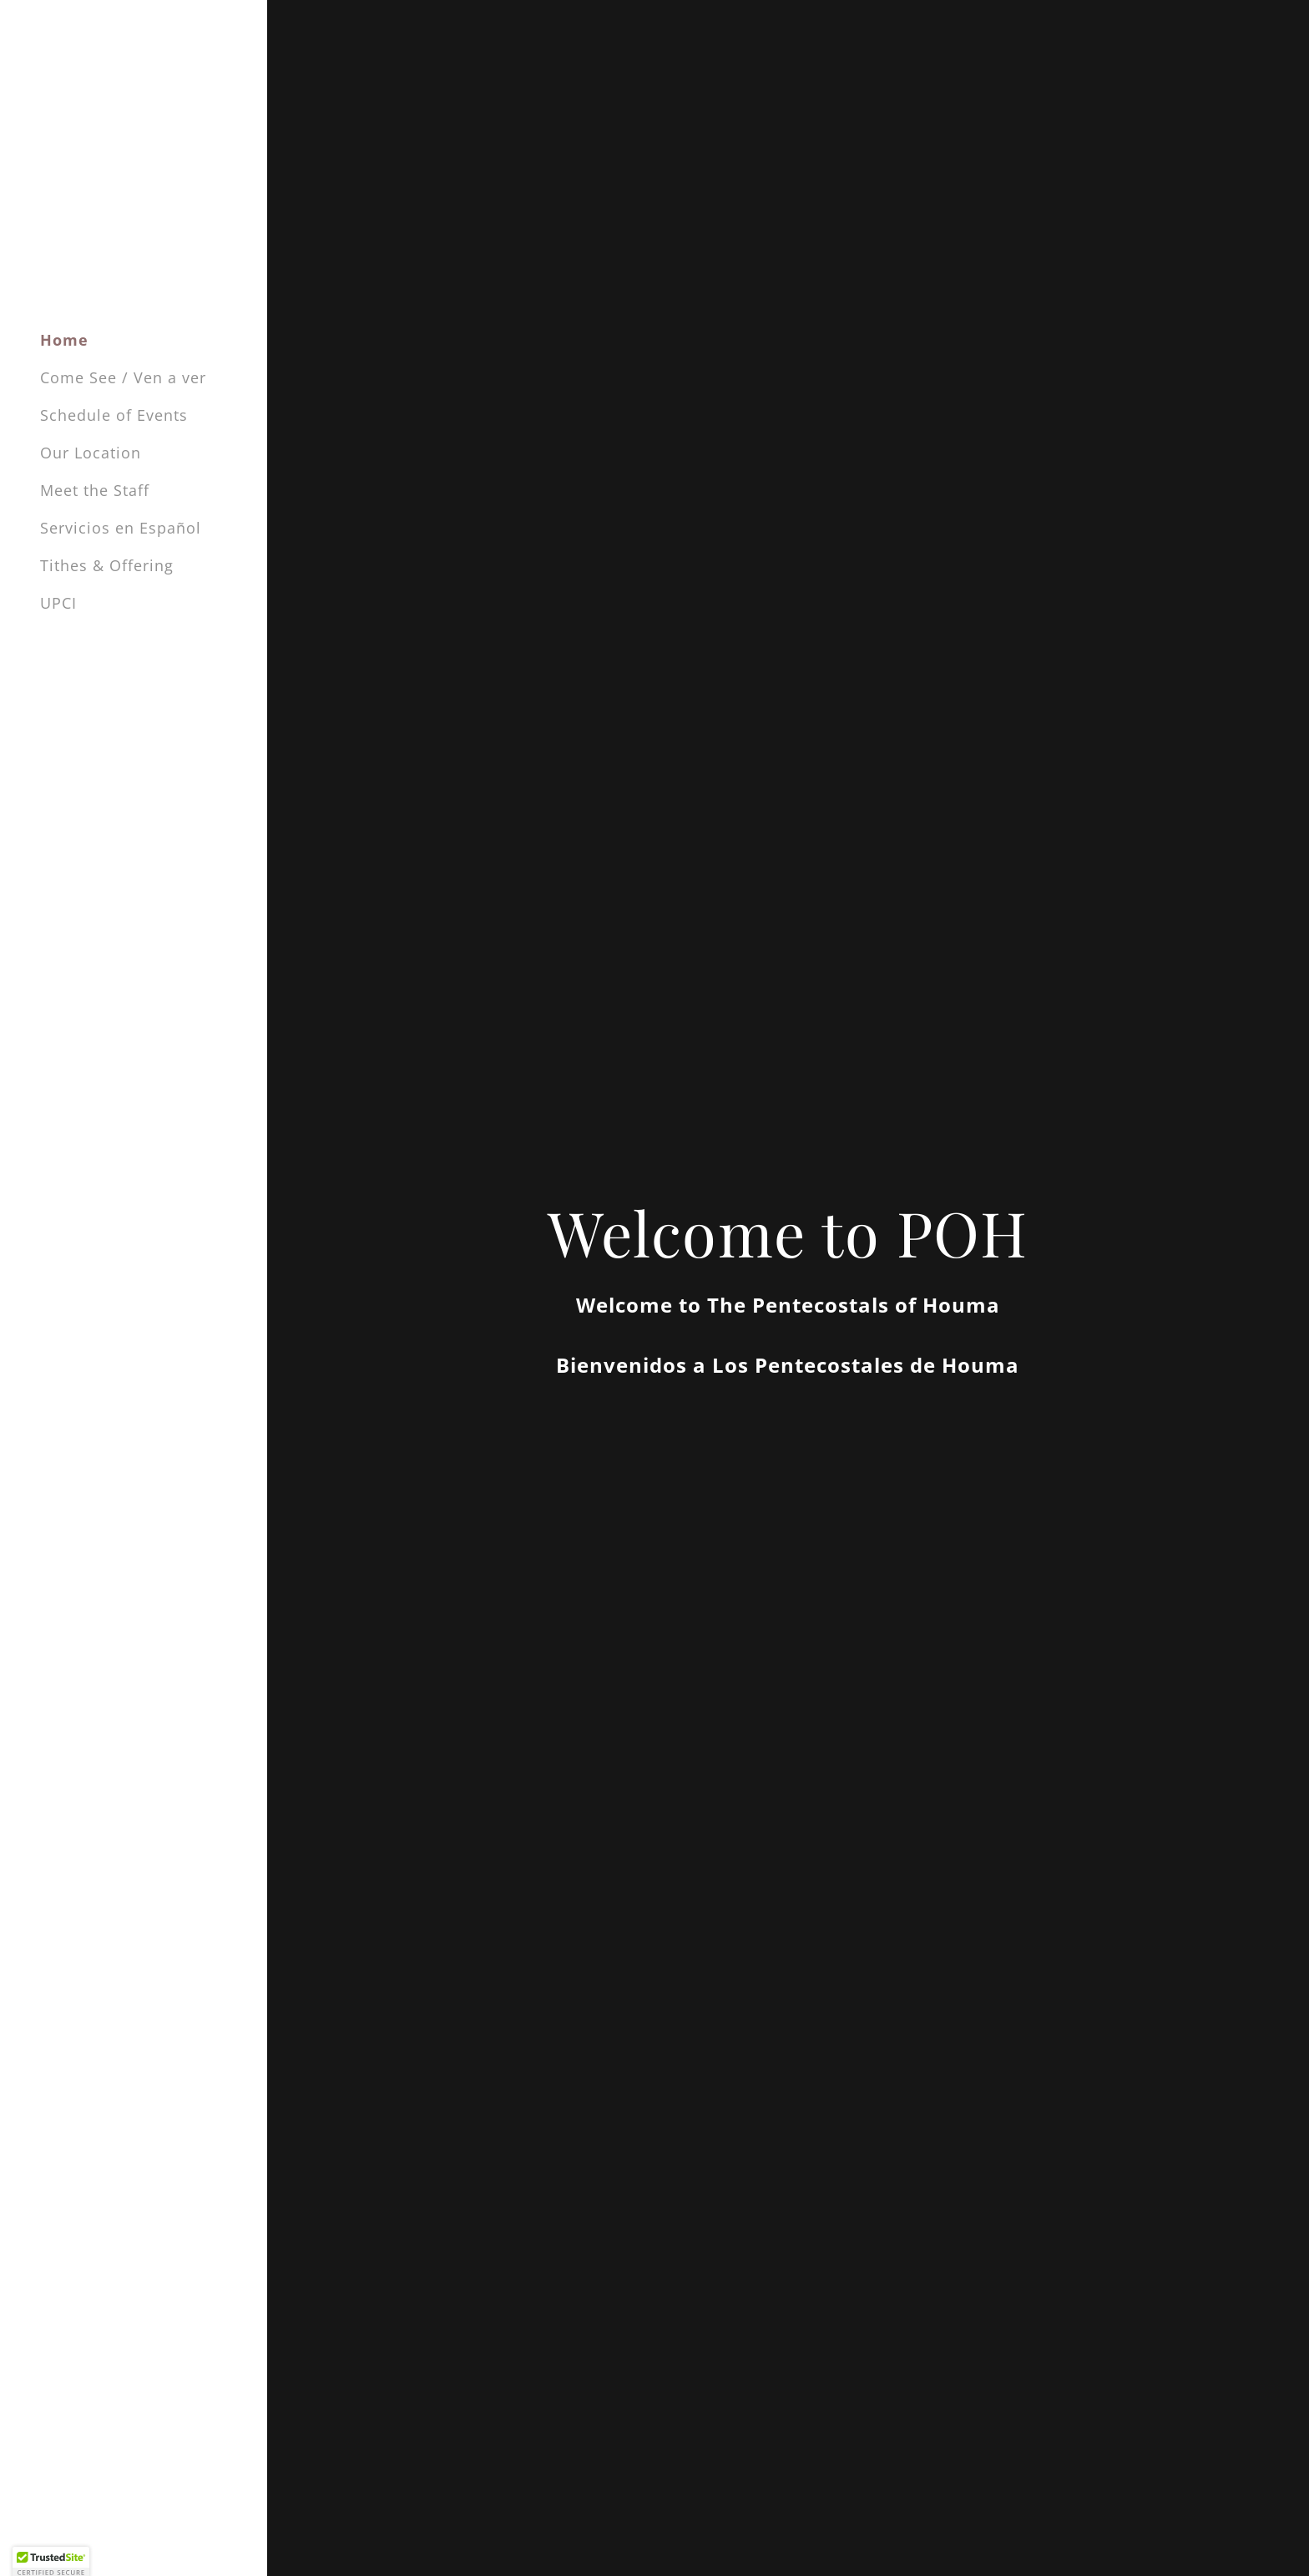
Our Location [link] (90, 453)
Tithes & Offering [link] (107, 565)
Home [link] (64, 340)
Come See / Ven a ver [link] (123, 377)
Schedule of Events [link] (114, 415)
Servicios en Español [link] (120, 528)
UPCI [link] (58, 603)
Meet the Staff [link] (94, 490)
